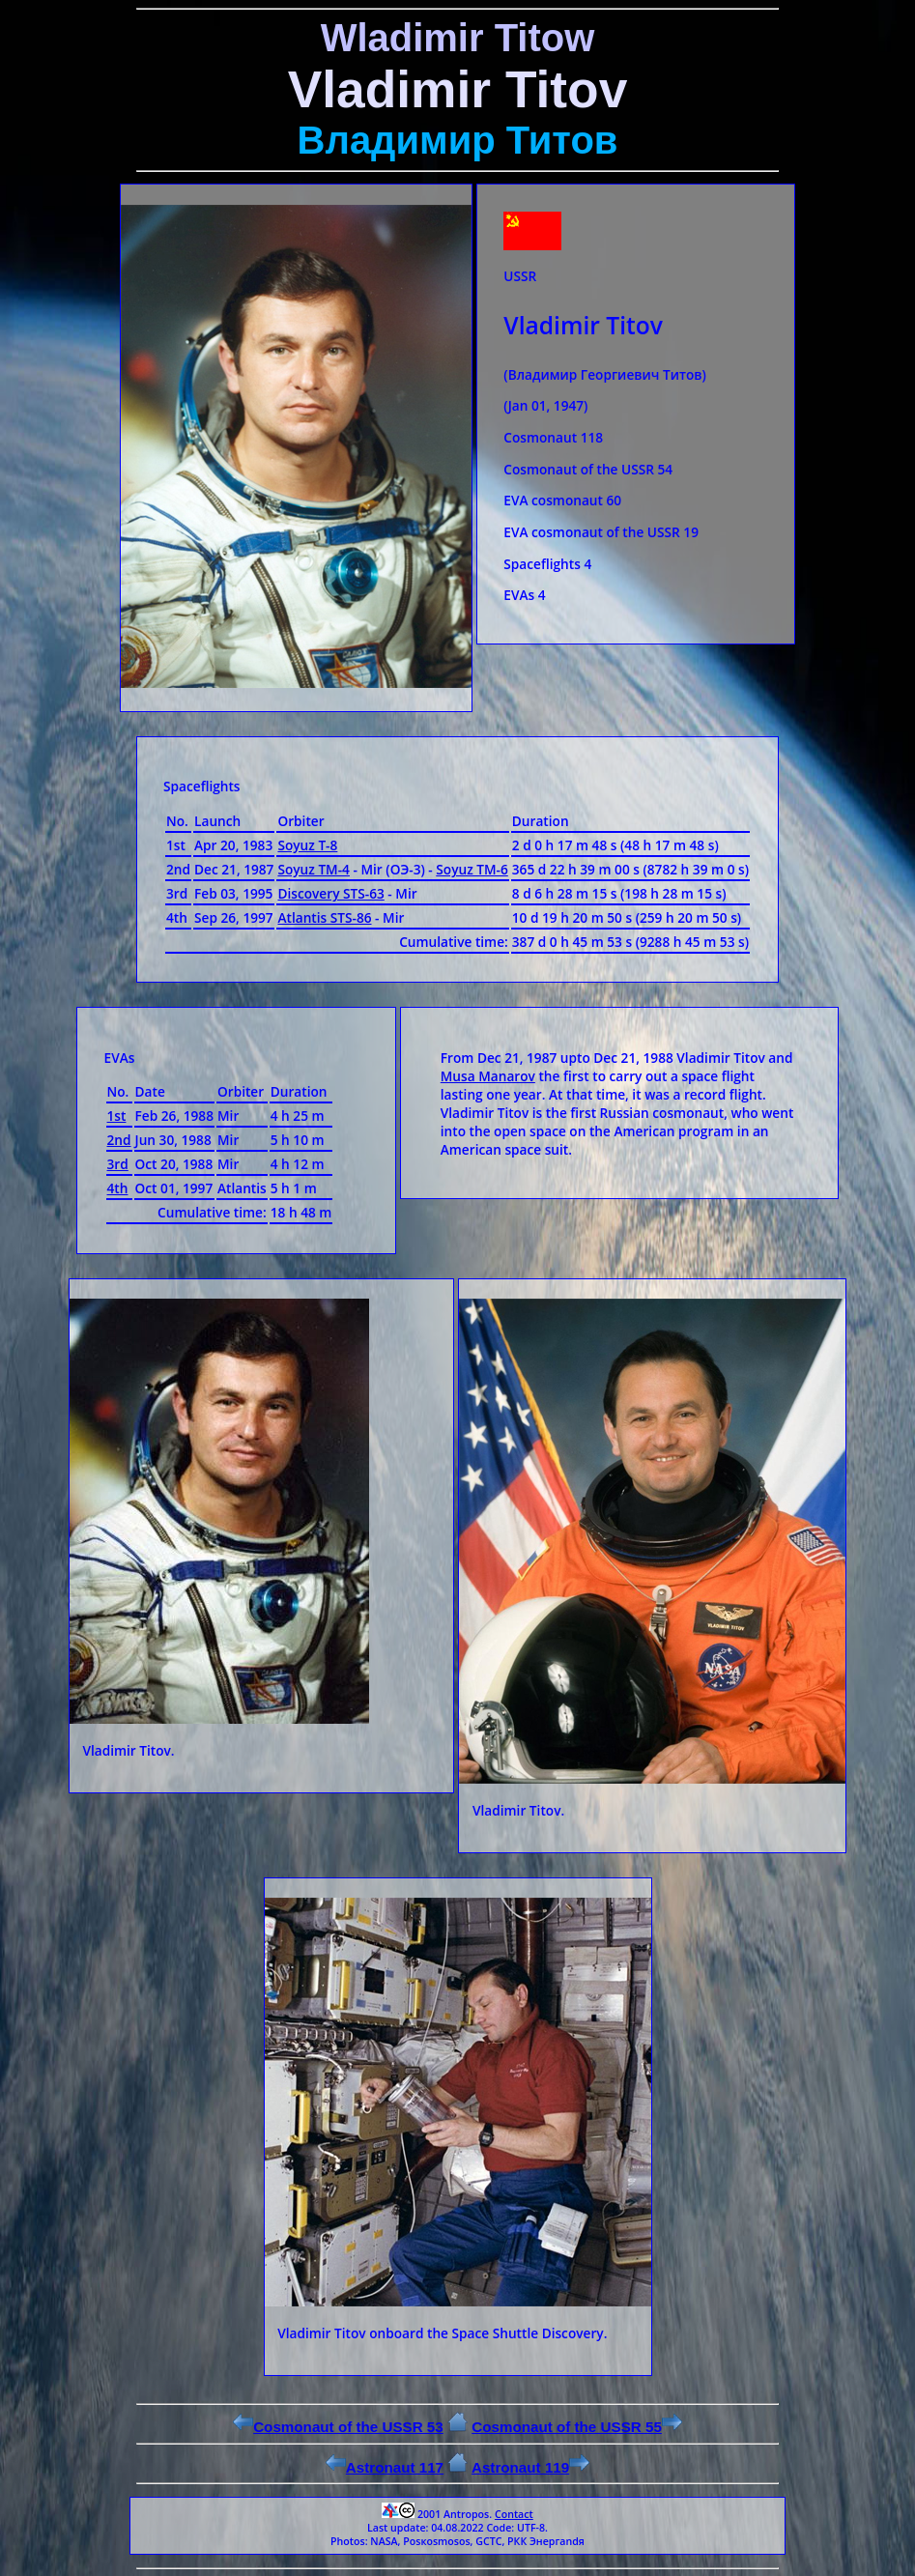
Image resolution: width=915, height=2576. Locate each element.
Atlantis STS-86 (324, 917)
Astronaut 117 (384, 2467)
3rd (118, 1164)
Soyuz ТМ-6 (472, 869)
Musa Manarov (488, 1076)
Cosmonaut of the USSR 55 (577, 2427)
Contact (514, 2514)
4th (118, 1188)
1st (117, 1115)
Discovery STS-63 (330, 893)
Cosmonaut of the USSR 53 (338, 2427)
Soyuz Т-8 (307, 845)
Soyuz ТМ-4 (313, 869)
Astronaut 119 (530, 2467)
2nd (119, 1140)
